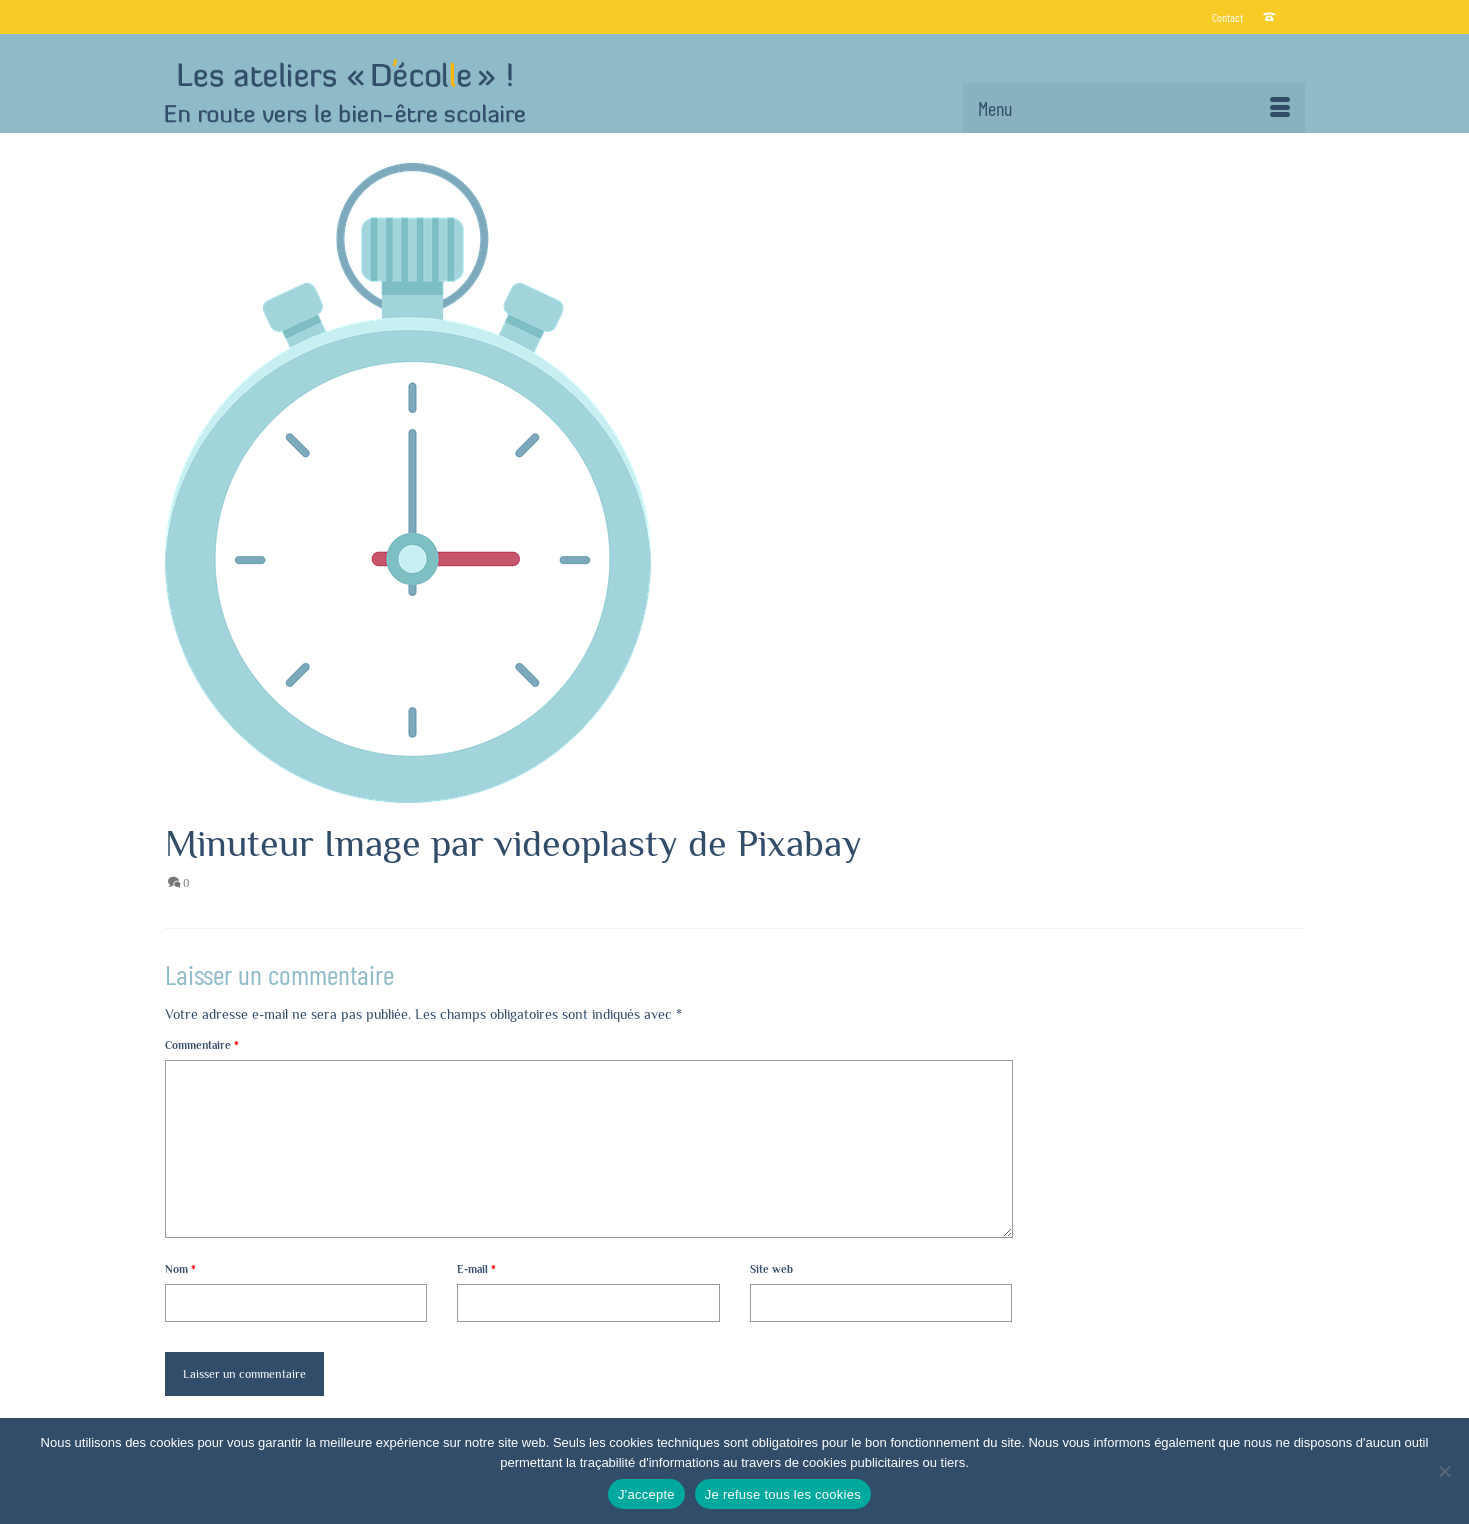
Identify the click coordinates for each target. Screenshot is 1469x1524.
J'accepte (646, 1494)
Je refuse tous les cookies (783, 1494)
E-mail (476, 1269)
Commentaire (202, 1045)
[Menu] (1134, 108)
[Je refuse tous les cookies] (1444, 1471)
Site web (771, 1269)
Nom (180, 1269)
